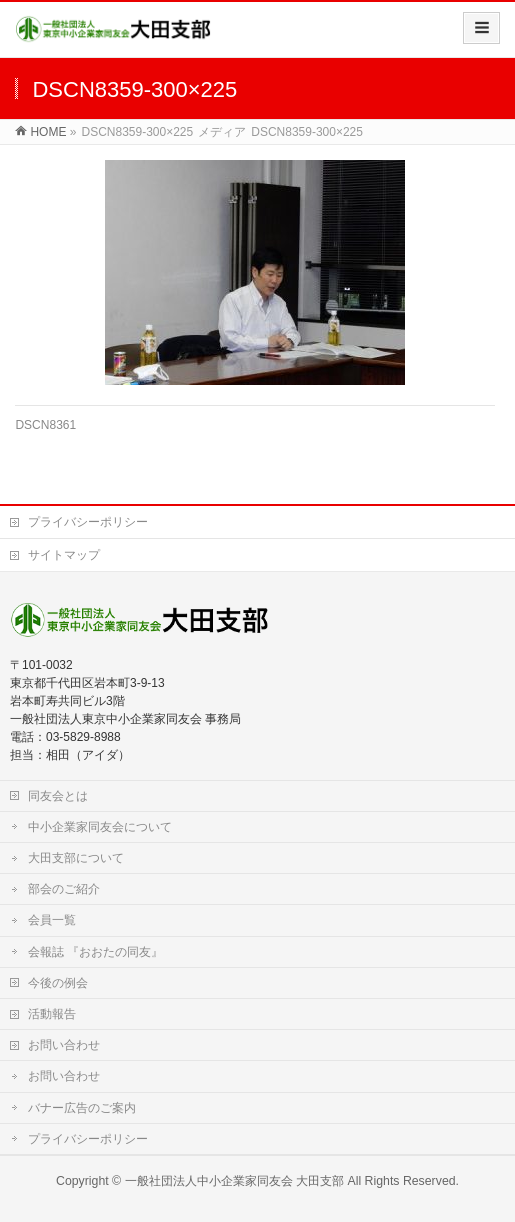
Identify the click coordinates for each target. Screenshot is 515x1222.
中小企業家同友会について (100, 827)
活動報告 (52, 1014)
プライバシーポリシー (88, 522)
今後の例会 (58, 983)
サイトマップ (64, 555)
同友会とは (58, 796)
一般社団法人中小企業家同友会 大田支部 (234, 1181)
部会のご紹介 (64, 889)
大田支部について (76, 858)
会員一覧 (52, 920)
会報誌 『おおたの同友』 (95, 952)
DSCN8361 (45, 425)
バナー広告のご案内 (82, 1108)
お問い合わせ (64, 1045)
